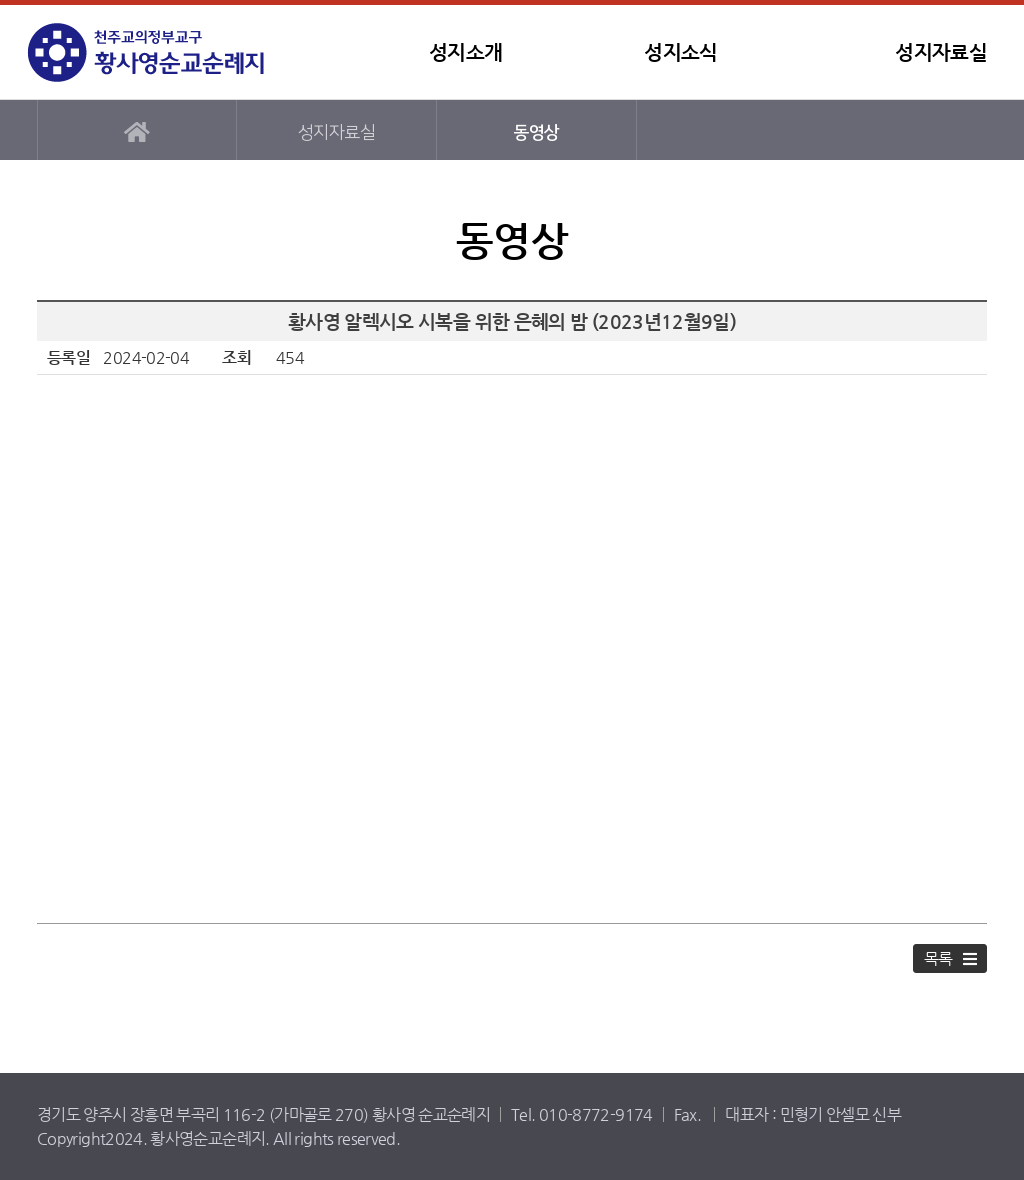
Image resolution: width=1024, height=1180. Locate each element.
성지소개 (465, 52)
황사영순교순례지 (152, 52)
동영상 (536, 132)
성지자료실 (941, 52)
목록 (938, 958)
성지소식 (680, 52)
